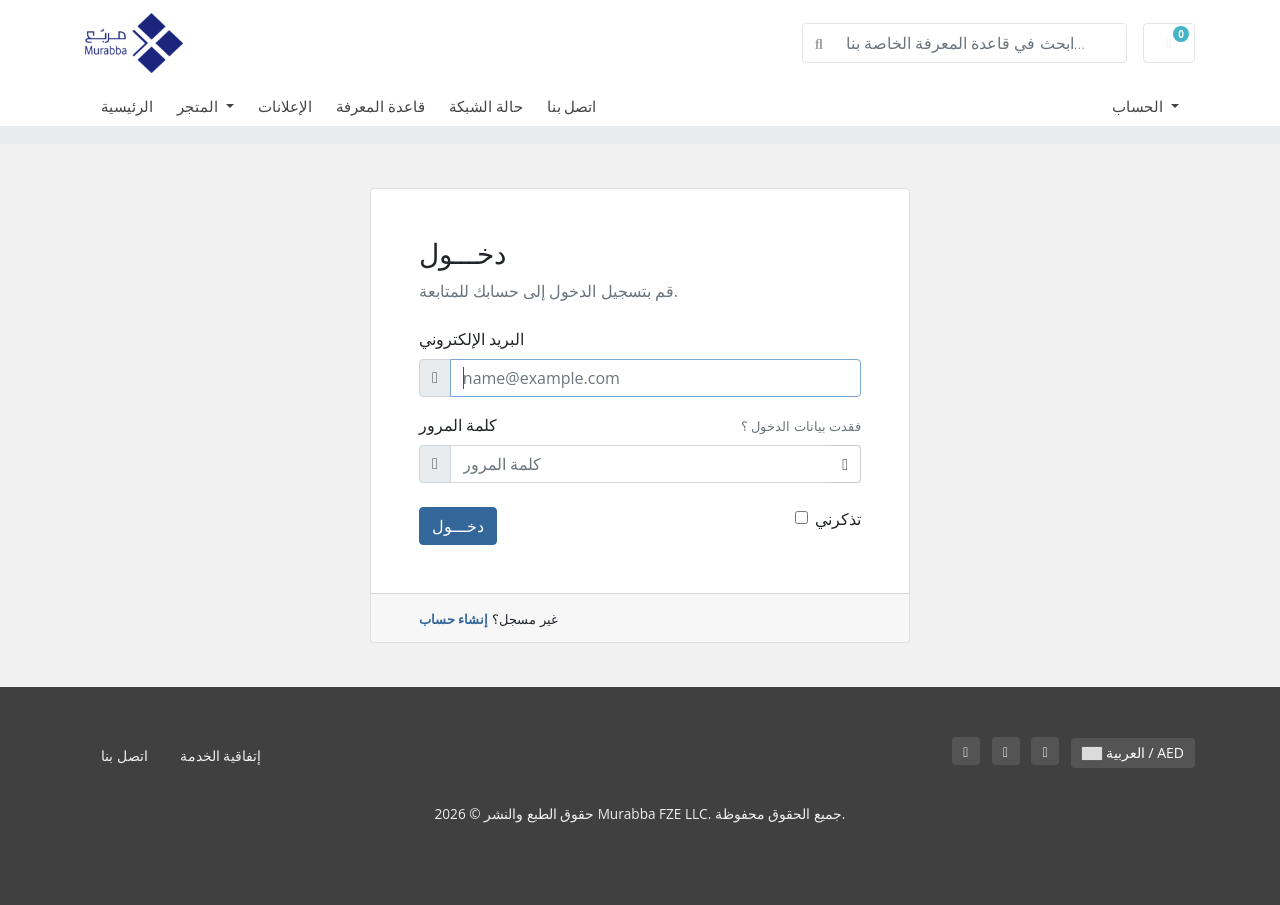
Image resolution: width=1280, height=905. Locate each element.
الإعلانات (285, 106)
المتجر (199, 106)
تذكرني (838, 519)
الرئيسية (127, 106)
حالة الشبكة (486, 106)
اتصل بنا (572, 106)
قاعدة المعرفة (380, 106)
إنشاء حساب (453, 619)
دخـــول (458, 526)
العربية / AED (1133, 752)
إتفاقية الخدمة (221, 755)
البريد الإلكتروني (471, 339)
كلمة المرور (458, 425)
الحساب (1139, 106)
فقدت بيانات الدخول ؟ (801, 426)
